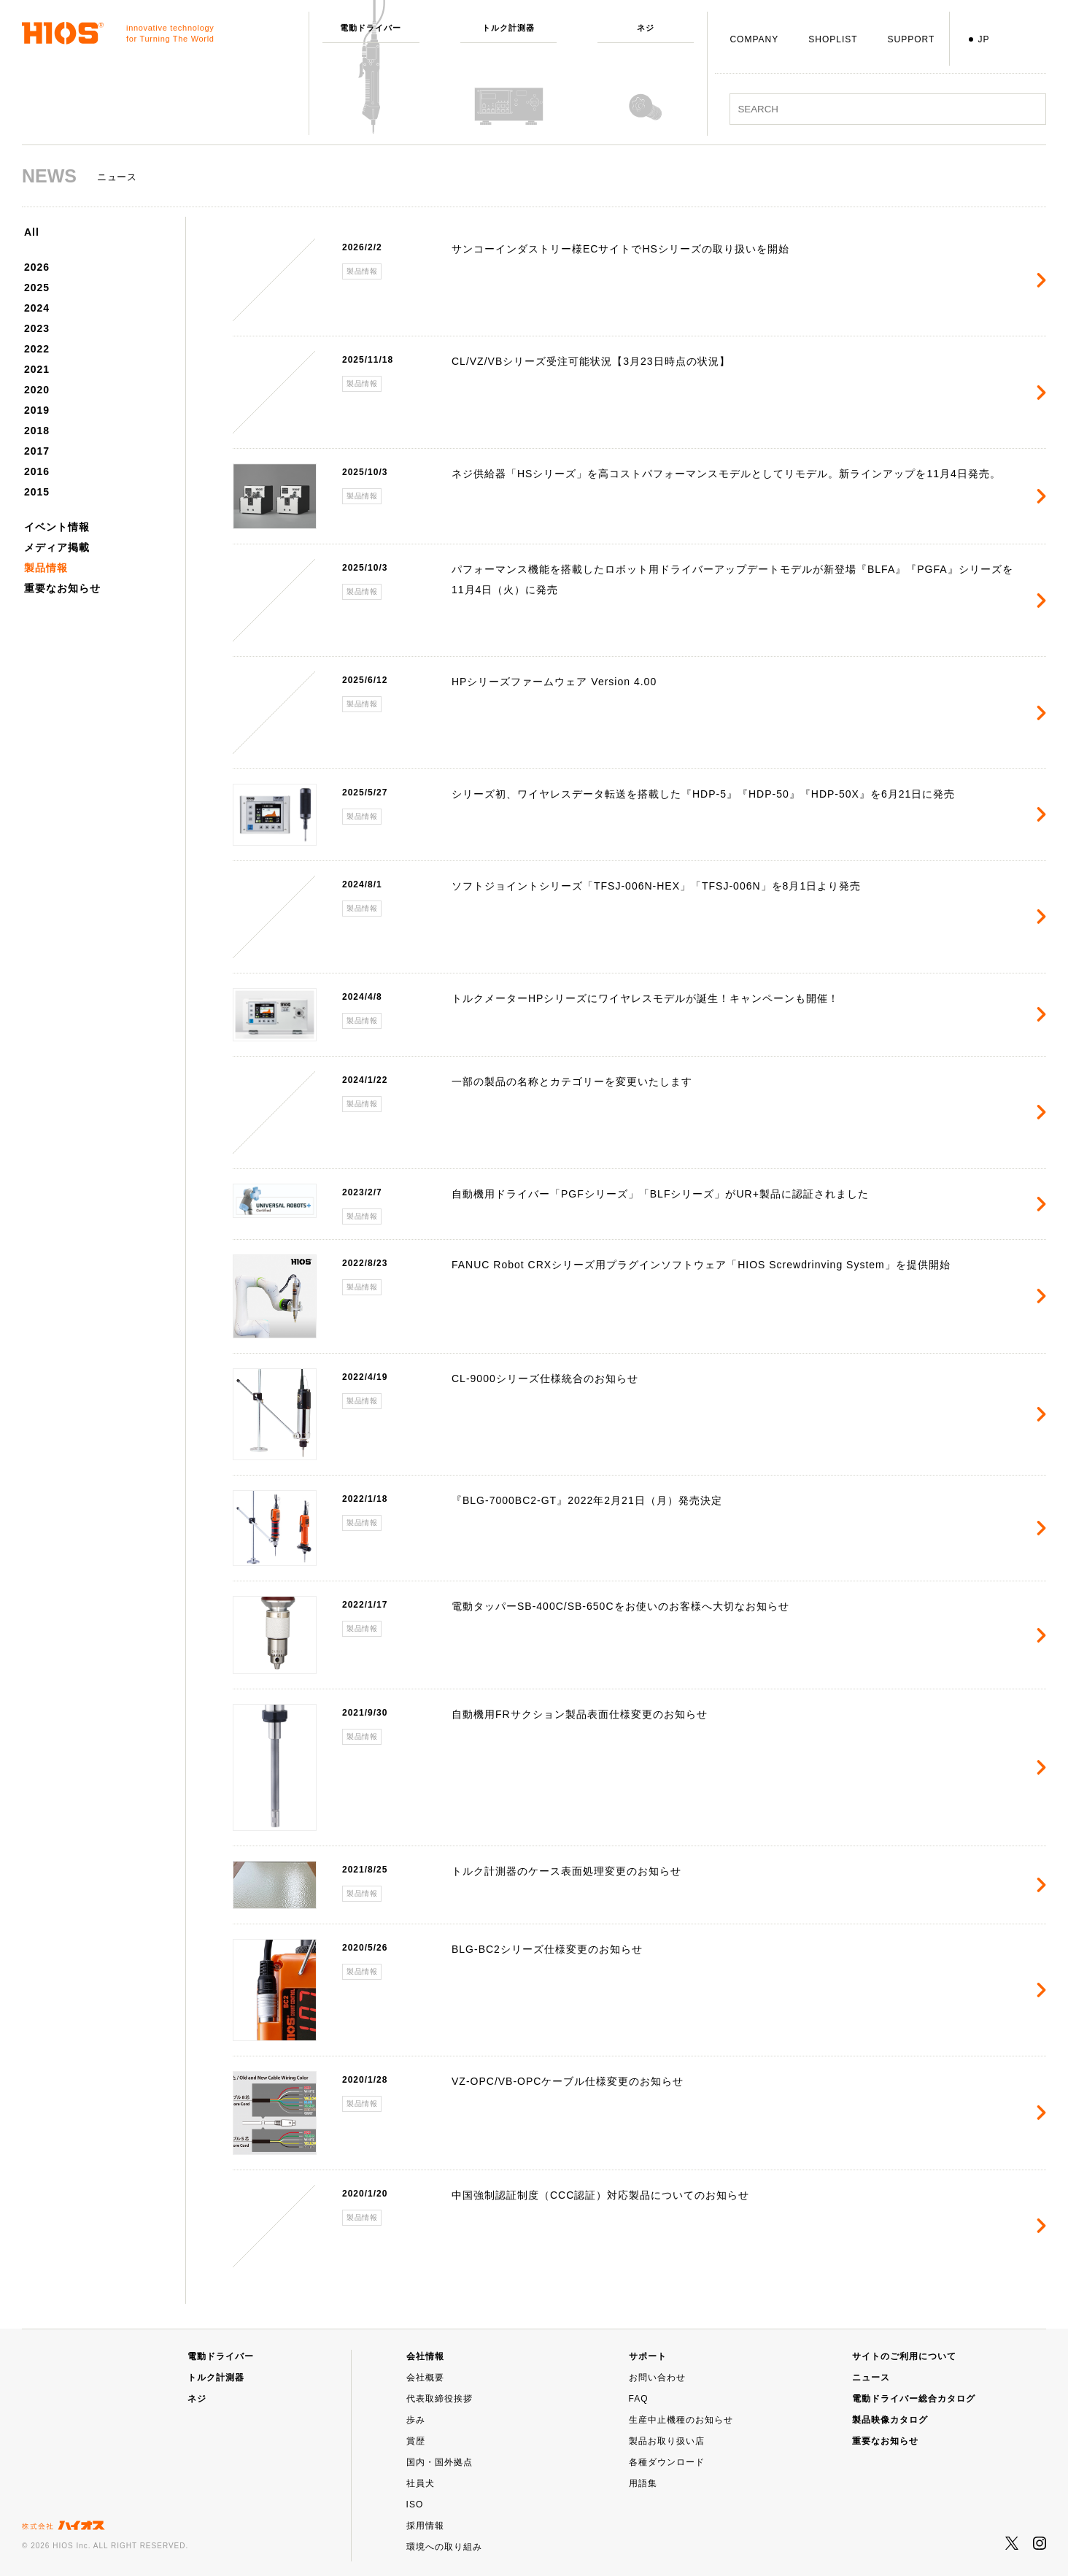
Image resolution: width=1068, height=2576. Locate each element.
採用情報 (425, 2526)
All (31, 232)
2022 (37, 349)
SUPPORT (911, 39)
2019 (37, 410)
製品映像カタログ (890, 2420)
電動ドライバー (220, 2356)
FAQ (639, 2399)
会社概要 (425, 2377)
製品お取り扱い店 (667, 2441)
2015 (37, 492)
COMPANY (754, 39)
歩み (415, 2420)
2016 (37, 471)
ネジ (196, 2399)
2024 (37, 308)
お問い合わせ (657, 2377)
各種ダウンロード (667, 2462)
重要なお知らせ (62, 588)
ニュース (871, 2377)
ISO (415, 2504)
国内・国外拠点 (439, 2462)
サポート (648, 2356)
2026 (37, 267)
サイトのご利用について (904, 2356)
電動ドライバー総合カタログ (913, 2399)
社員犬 (420, 2483)
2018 (37, 430)
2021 (37, 369)
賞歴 (415, 2441)
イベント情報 (57, 527)
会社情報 (425, 2356)
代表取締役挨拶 (439, 2399)
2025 (37, 287)
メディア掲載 (57, 547)
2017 (37, 451)
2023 (37, 328)
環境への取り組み (444, 2547)
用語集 (643, 2483)
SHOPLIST (832, 39)
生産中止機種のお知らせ (681, 2420)
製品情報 (46, 568)
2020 (37, 390)
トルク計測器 (215, 2377)
